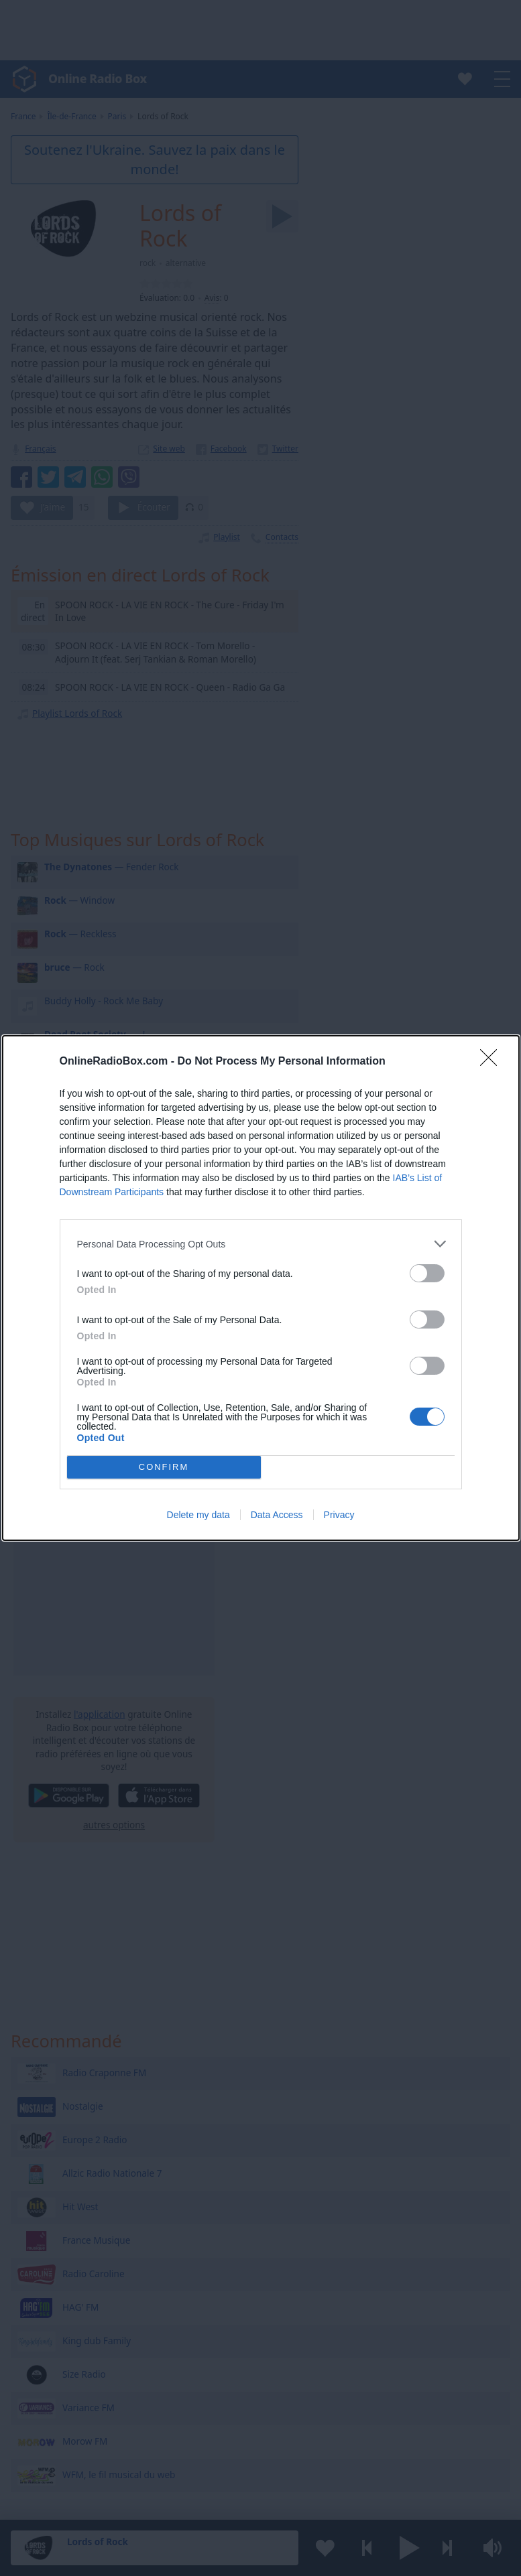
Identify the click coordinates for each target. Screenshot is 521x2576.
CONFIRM (164, 1468)
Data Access (277, 1514)
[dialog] (261, 1288)
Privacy (339, 1514)
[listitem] (261, 1244)
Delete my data (198, 1514)
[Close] (493, 1062)
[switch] (427, 1273)
